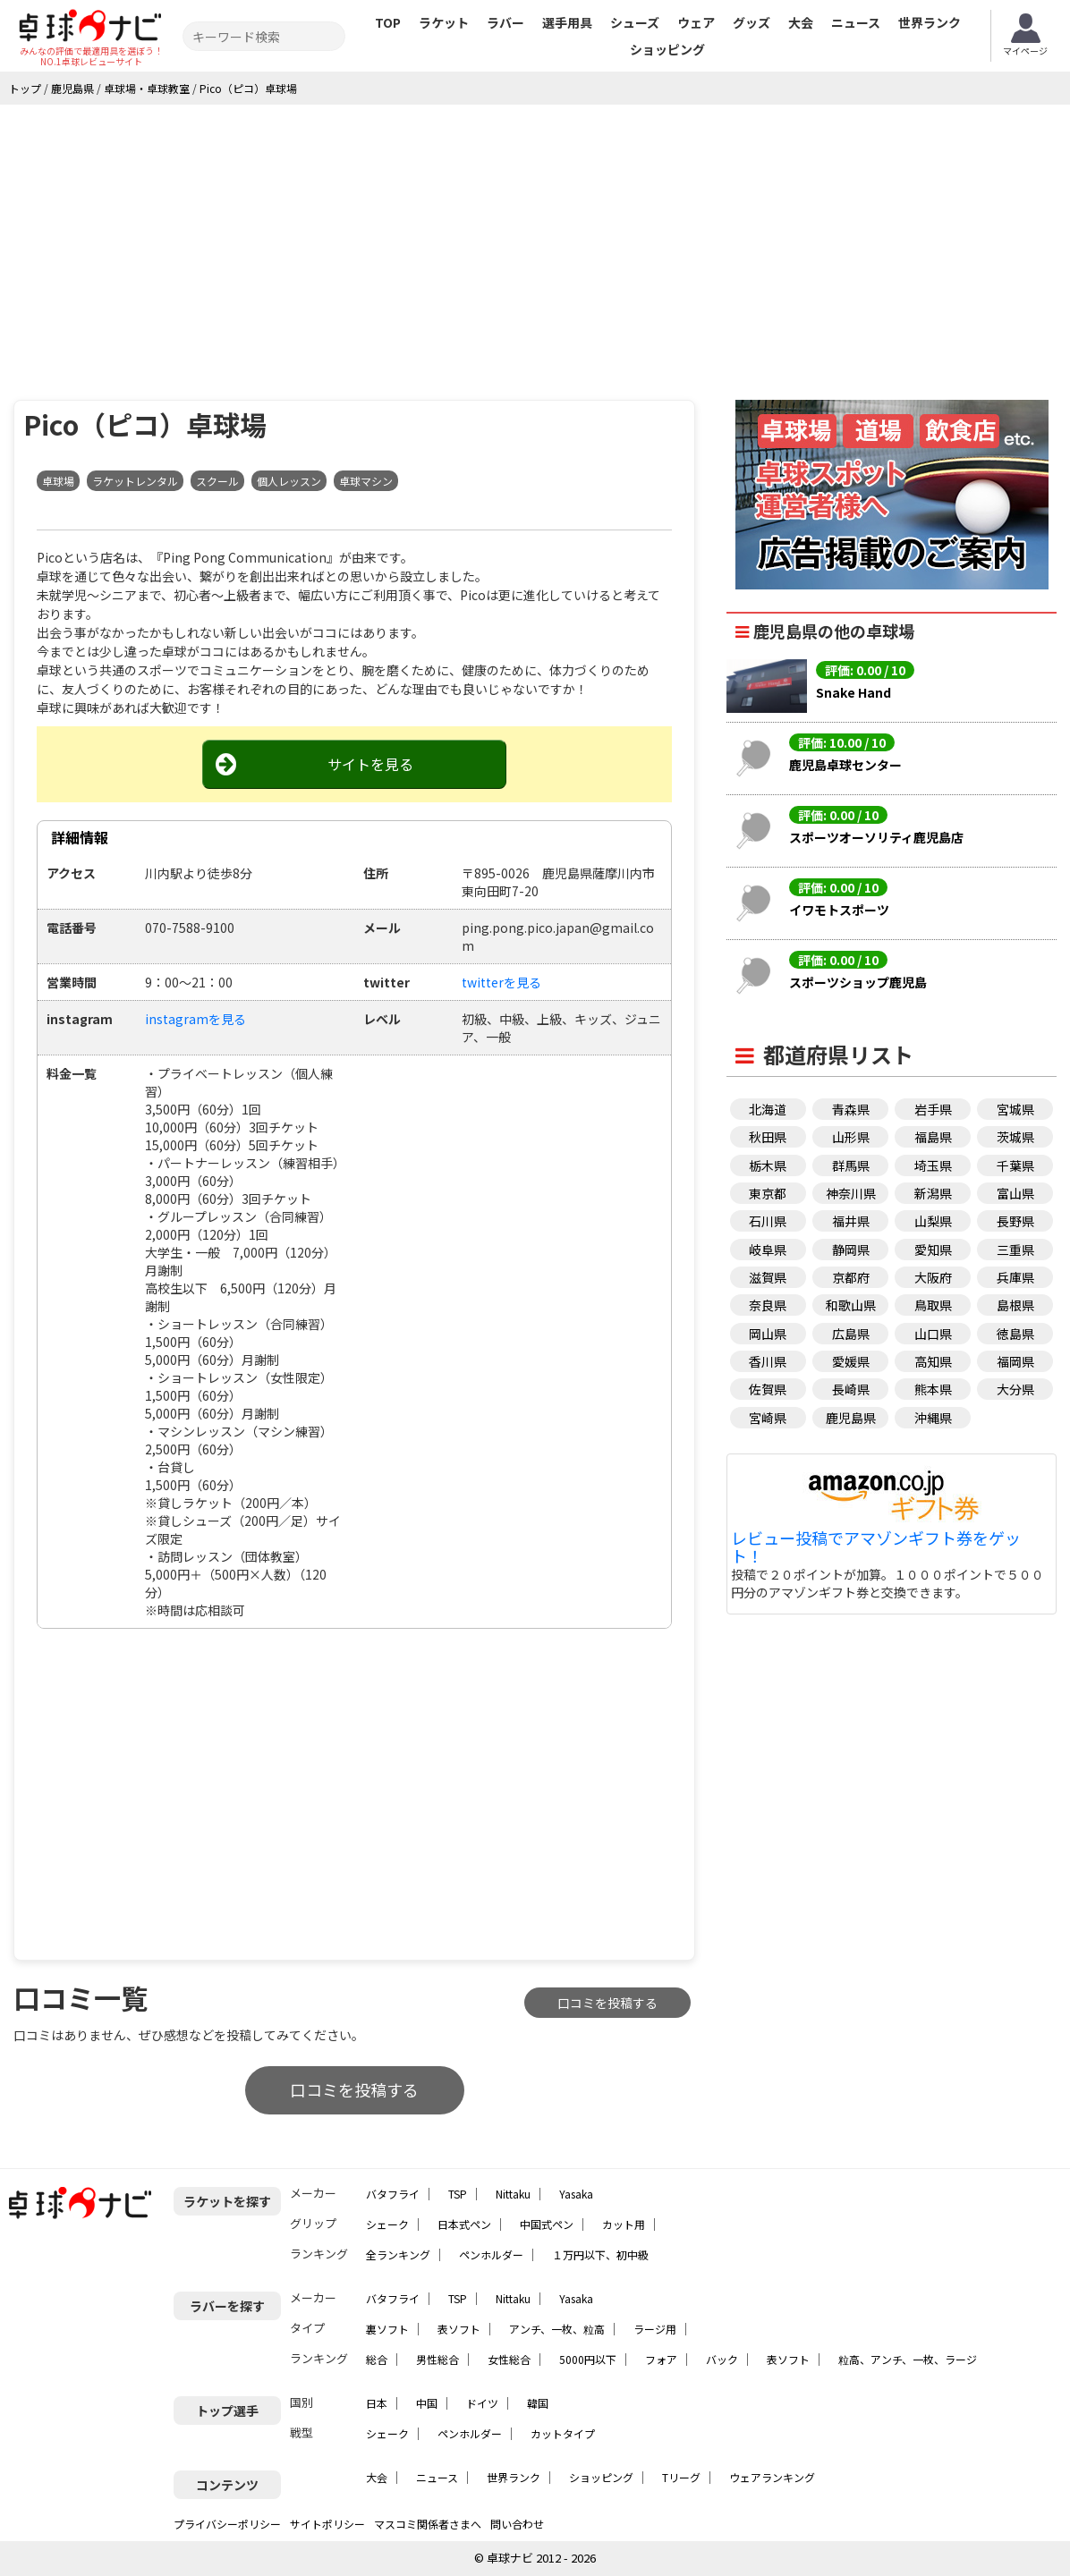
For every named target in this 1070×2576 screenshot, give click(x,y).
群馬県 (851, 1165)
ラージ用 (654, 2328)
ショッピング (667, 49)
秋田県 (767, 1137)
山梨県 (933, 1221)
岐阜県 (767, 1249)
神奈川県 (851, 1193)
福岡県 (1015, 1361)
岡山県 (767, 1334)
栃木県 (767, 1165)
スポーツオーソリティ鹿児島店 (876, 837)
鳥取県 (933, 1305)
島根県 (1015, 1305)
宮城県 (1015, 1109)
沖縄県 (933, 1418)
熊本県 (933, 1389)
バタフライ (393, 2193)
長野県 (1015, 1221)
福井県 (851, 1221)
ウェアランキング (772, 2477)
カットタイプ (563, 2433)
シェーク (387, 2224)
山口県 (933, 1334)
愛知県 (933, 1249)
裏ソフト (387, 2328)
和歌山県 (851, 1305)
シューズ (634, 22)
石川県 (767, 1221)
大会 (800, 22)
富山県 (1015, 1193)
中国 (426, 2403)
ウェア (696, 22)
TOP (388, 22)
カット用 (623, 2224)
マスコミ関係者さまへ (427, 2523)
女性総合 (509, 2359)
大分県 (1015, 1389)
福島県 (933, 1137)
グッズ (751, 22)
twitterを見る (501, 982)
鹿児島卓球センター (845, 765)
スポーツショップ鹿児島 (858, 982)
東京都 (767, 1193)
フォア (661, 2359)
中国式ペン (546, 2224)
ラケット (444, 22)
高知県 (933, 1361)
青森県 (851, 1109)
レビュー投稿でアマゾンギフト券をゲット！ (876, 1547)
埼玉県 (933, 1165)
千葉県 (1015, 1165)
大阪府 (933, 1277)
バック (722, 2359)
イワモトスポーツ (839, 910)
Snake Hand (853, 692)
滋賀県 (767, 1277)
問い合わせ (517, 2523)
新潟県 (933, 1193)
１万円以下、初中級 (600, 2254)
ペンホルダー (491, 2254)
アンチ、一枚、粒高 (557, 2328)
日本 (376, 2403)
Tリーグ (681, 2477)
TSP (457, 2193)
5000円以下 (587, 2359)
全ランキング (398, 2254)
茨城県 (1015, 1137)
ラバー (505, 22)
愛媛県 (851, 1361)
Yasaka (576, 2193)
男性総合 (437, 2359)
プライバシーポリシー (227, 2523)
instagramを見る (195, 1019)
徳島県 (1015, 1334)
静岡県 (851, 1249)
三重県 (1015, 1249)
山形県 (851, 1137)
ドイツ (482, 2403)
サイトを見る (370, 764)
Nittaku (513, 2193)
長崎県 (851, 1389)
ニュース (855, 22)
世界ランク (929, 22)
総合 (376, 2359)
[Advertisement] (535, 239)
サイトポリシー (327, 2523)
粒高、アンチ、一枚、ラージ (907, 2359)
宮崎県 (767, 1418)
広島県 (851, 1334)
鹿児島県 (851, 1418)
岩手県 (933, 1109)
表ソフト (458, 2328)
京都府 (851, 1277)
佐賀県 (767, 1389)
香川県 (767, 1361)
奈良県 (767, 1305)
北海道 (767, 1109)
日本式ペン (464, 2224)
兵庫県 (1015, 1277)
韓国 (537, 2403)
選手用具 (567, 22)
